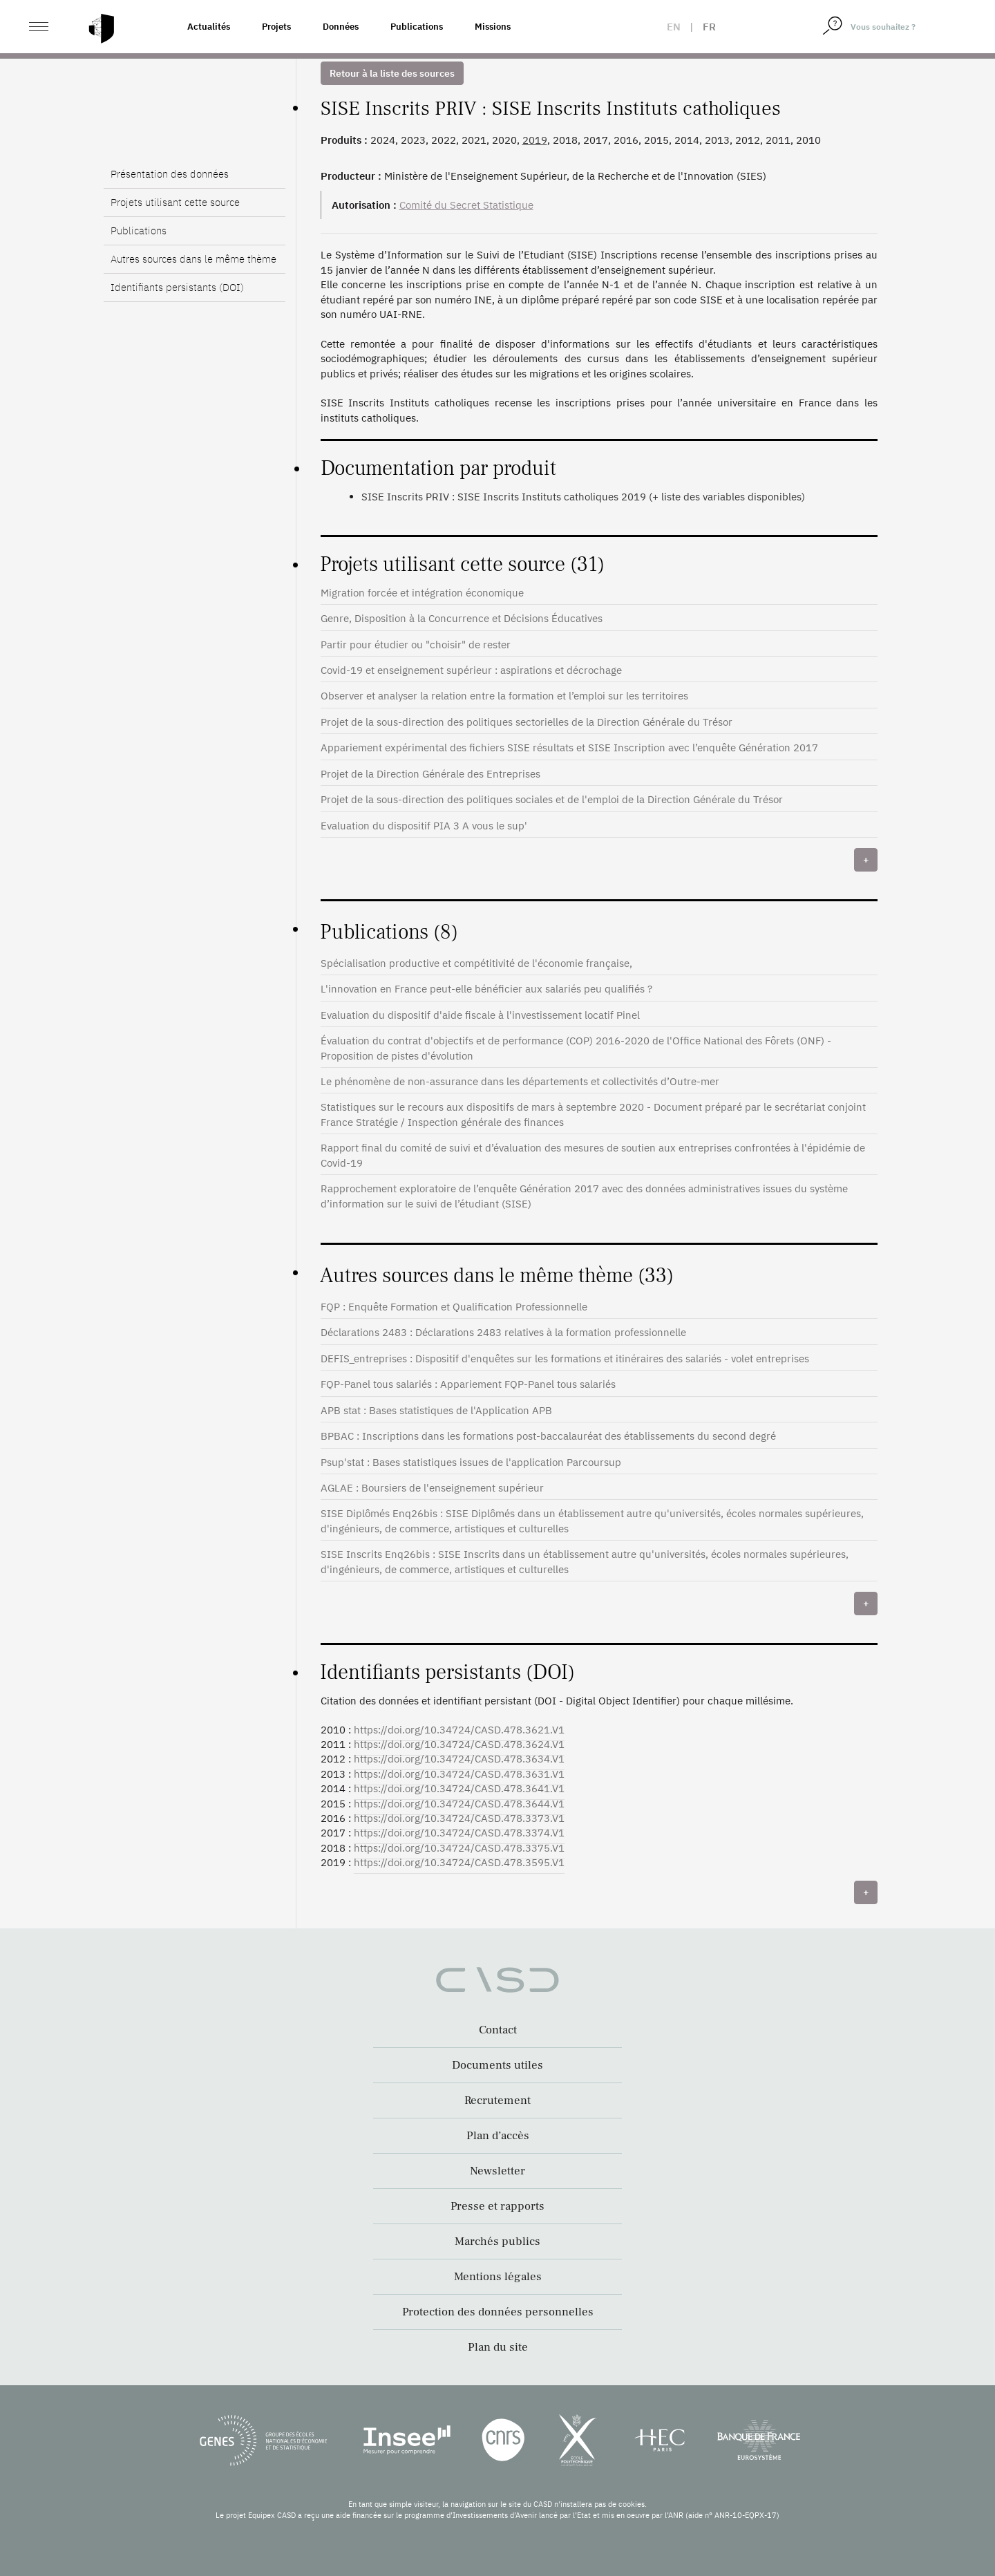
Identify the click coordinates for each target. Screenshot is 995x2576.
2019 (534, 140)
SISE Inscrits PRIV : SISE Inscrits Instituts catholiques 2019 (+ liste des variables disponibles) (583, 496)
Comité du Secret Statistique (466, 204)
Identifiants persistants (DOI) (177, 287)
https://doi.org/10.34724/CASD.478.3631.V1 (459, 1773)
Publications (416, 26)
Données (341, 26)
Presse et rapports (497, 2206)
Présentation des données (170, 173)
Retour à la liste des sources (392, 73)
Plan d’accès (497, 2135)
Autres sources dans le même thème (193, 258)
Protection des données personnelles (498, 2312)
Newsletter (497, 2171)
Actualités (208, 26)
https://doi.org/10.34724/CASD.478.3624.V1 (459, 1744)
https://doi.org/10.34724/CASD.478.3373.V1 (459, 1818)
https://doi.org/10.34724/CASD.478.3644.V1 (459, 1803)
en (674, 26)
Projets (276, 26)
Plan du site (498, 2347)
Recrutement (497, 2100)
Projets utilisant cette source (175, 202)
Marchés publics (497, 2241)
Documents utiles (497, 2065)
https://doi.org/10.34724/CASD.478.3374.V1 (459, 1832)
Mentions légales (498, 2276)
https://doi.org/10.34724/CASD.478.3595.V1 (459, 1862)
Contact (498, 2030)
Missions (493, 26)
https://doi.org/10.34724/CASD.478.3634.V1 (459, 1758)
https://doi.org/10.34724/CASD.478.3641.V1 (459, 1788)
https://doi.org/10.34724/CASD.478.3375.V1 (459, 1847)
